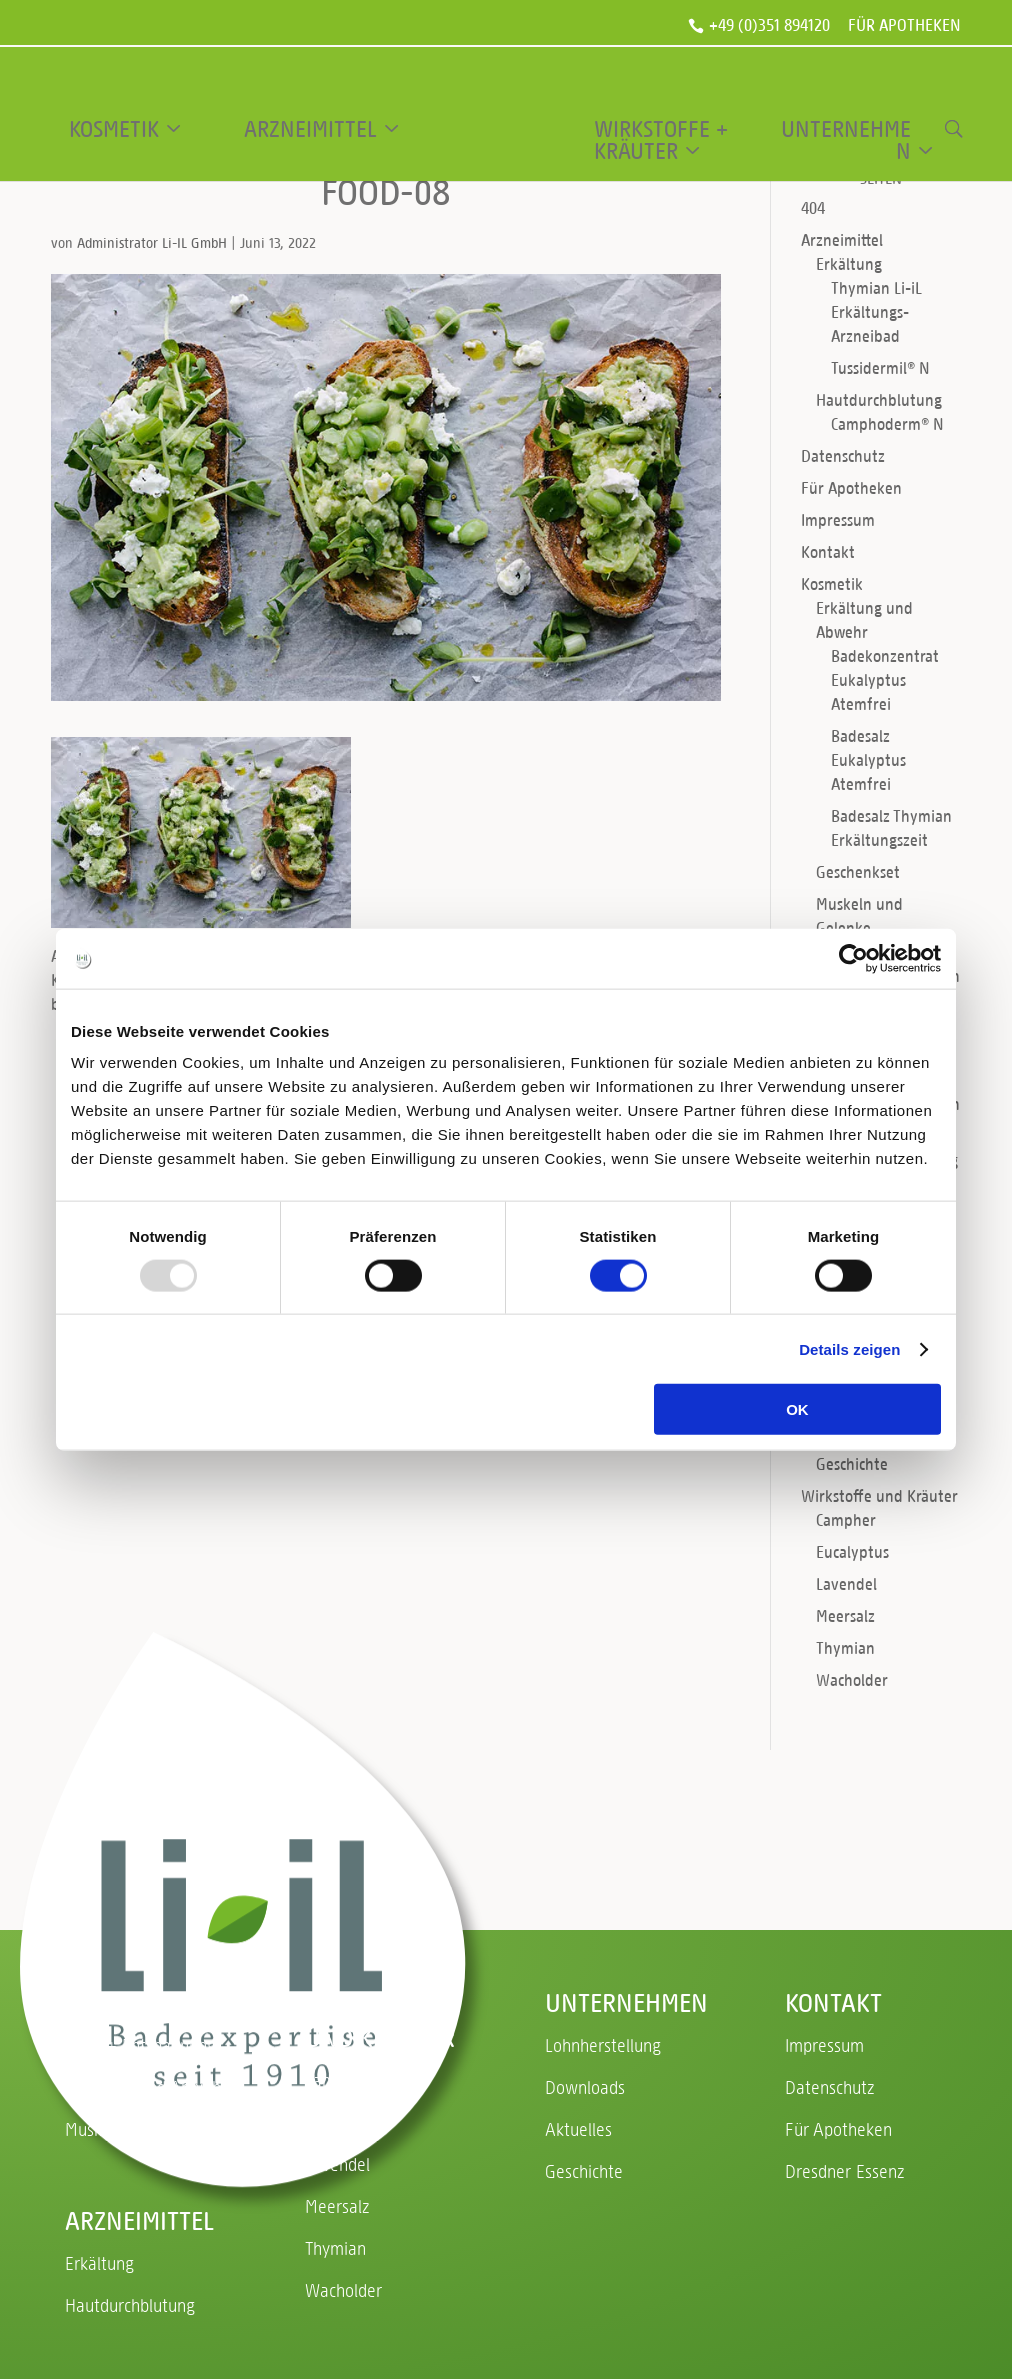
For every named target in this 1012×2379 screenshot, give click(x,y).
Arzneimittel (310, 129)
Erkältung (849, 263)
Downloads (585, 2086)
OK (797, 1409)
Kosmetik (114, 129)
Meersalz (845, 1615)
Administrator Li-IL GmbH (152, 242)
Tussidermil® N (880, 367)
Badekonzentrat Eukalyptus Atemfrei (885, 679)
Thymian (845, 1647)
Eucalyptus (852, 1551)
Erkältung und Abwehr (146, 2086)
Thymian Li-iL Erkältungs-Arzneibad (876, 311)
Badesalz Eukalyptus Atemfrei (868, 759)
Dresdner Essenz (845, 2170)
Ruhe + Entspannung (140, 2044)
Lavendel (846, 1583)
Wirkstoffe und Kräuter (879, 1495)
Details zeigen (849, 1348)
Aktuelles (578, 2128)
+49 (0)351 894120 (769, 26)
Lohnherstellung (603, 2044)
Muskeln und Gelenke (142, 2128)
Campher (846, 1519)
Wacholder (852, 1679)
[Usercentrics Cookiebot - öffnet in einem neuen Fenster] (853, 958)
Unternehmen (846, 140)
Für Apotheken (904, 26)
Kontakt (828, 551)
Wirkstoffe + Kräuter (661, 140)
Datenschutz (843, 455)
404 (813, 207)
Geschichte (852, 1463)
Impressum (838, 519)
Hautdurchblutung (879, 399)
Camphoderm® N (887, 423)
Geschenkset (858, 871)
